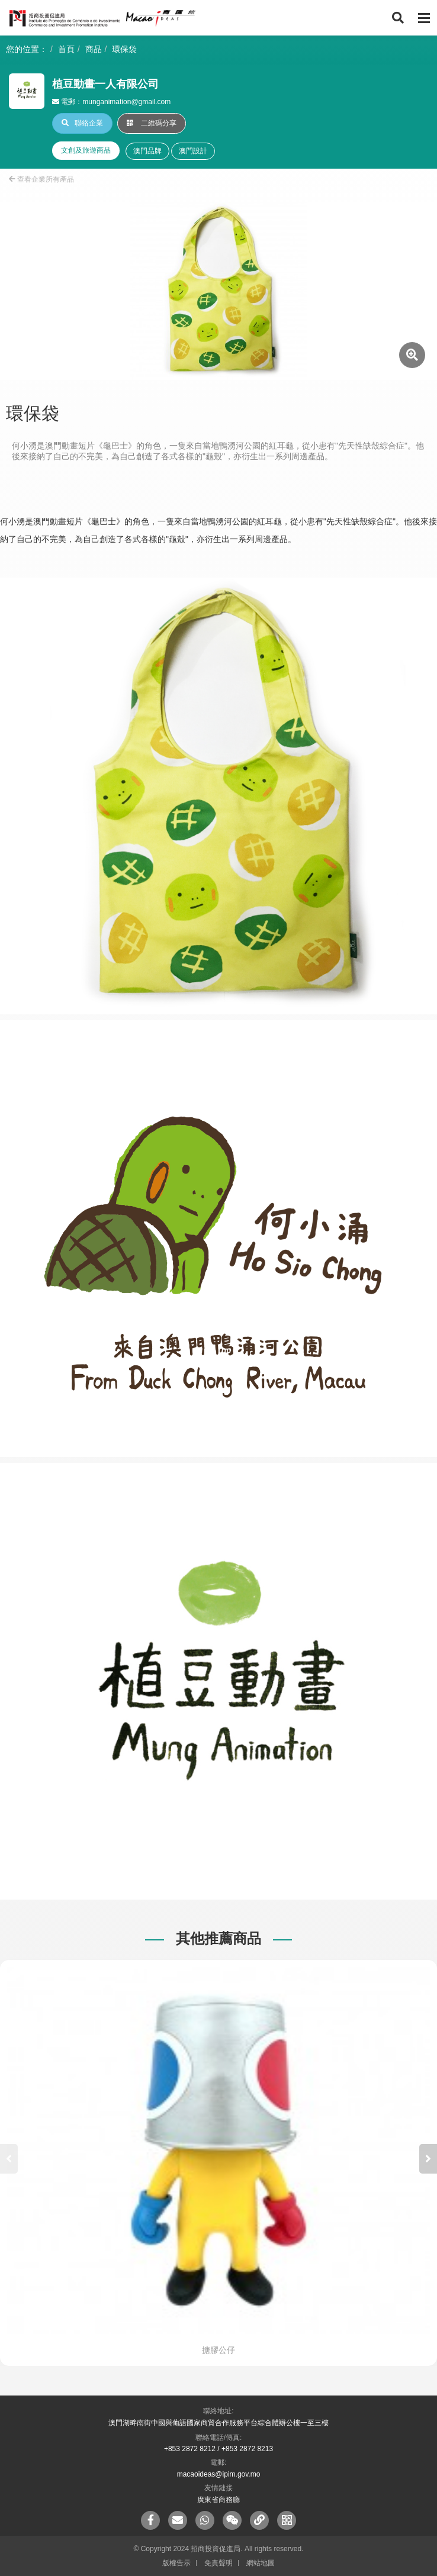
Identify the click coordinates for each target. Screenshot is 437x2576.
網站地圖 (260, 2563)
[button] (428, 2159)
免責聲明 (218, 2563)
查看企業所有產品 (41, 179)
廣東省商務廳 (218, 2500)
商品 (93, 49)
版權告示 (176, 2563)
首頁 (66, 49)
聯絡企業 (82, 123)
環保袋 (124, 49)
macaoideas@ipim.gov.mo (219, 2474)
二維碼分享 (151, 123)
